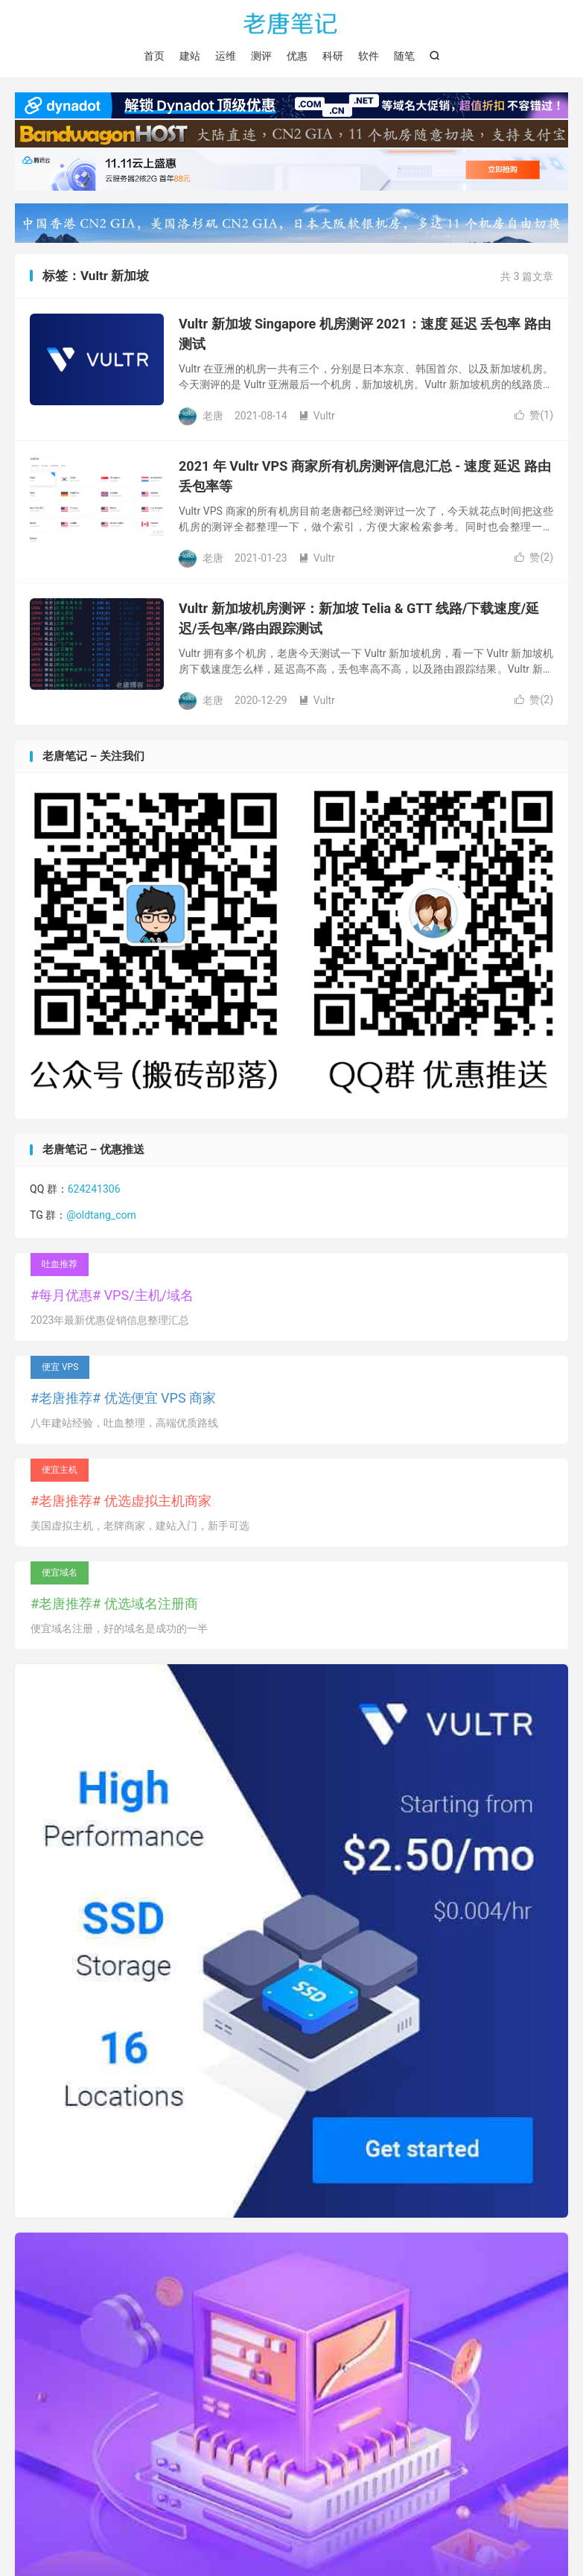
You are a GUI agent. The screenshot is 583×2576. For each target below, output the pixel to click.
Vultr (317, 416)
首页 (154, 56)
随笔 (404, 56)
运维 (225, 56)
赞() (533, 415)
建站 (189, 56)
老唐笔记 (291, 23)
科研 (332, 56)
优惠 (297, 56)
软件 (368, 56)
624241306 (94, 1189)
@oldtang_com (101, 1215)
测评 (261, 56)
